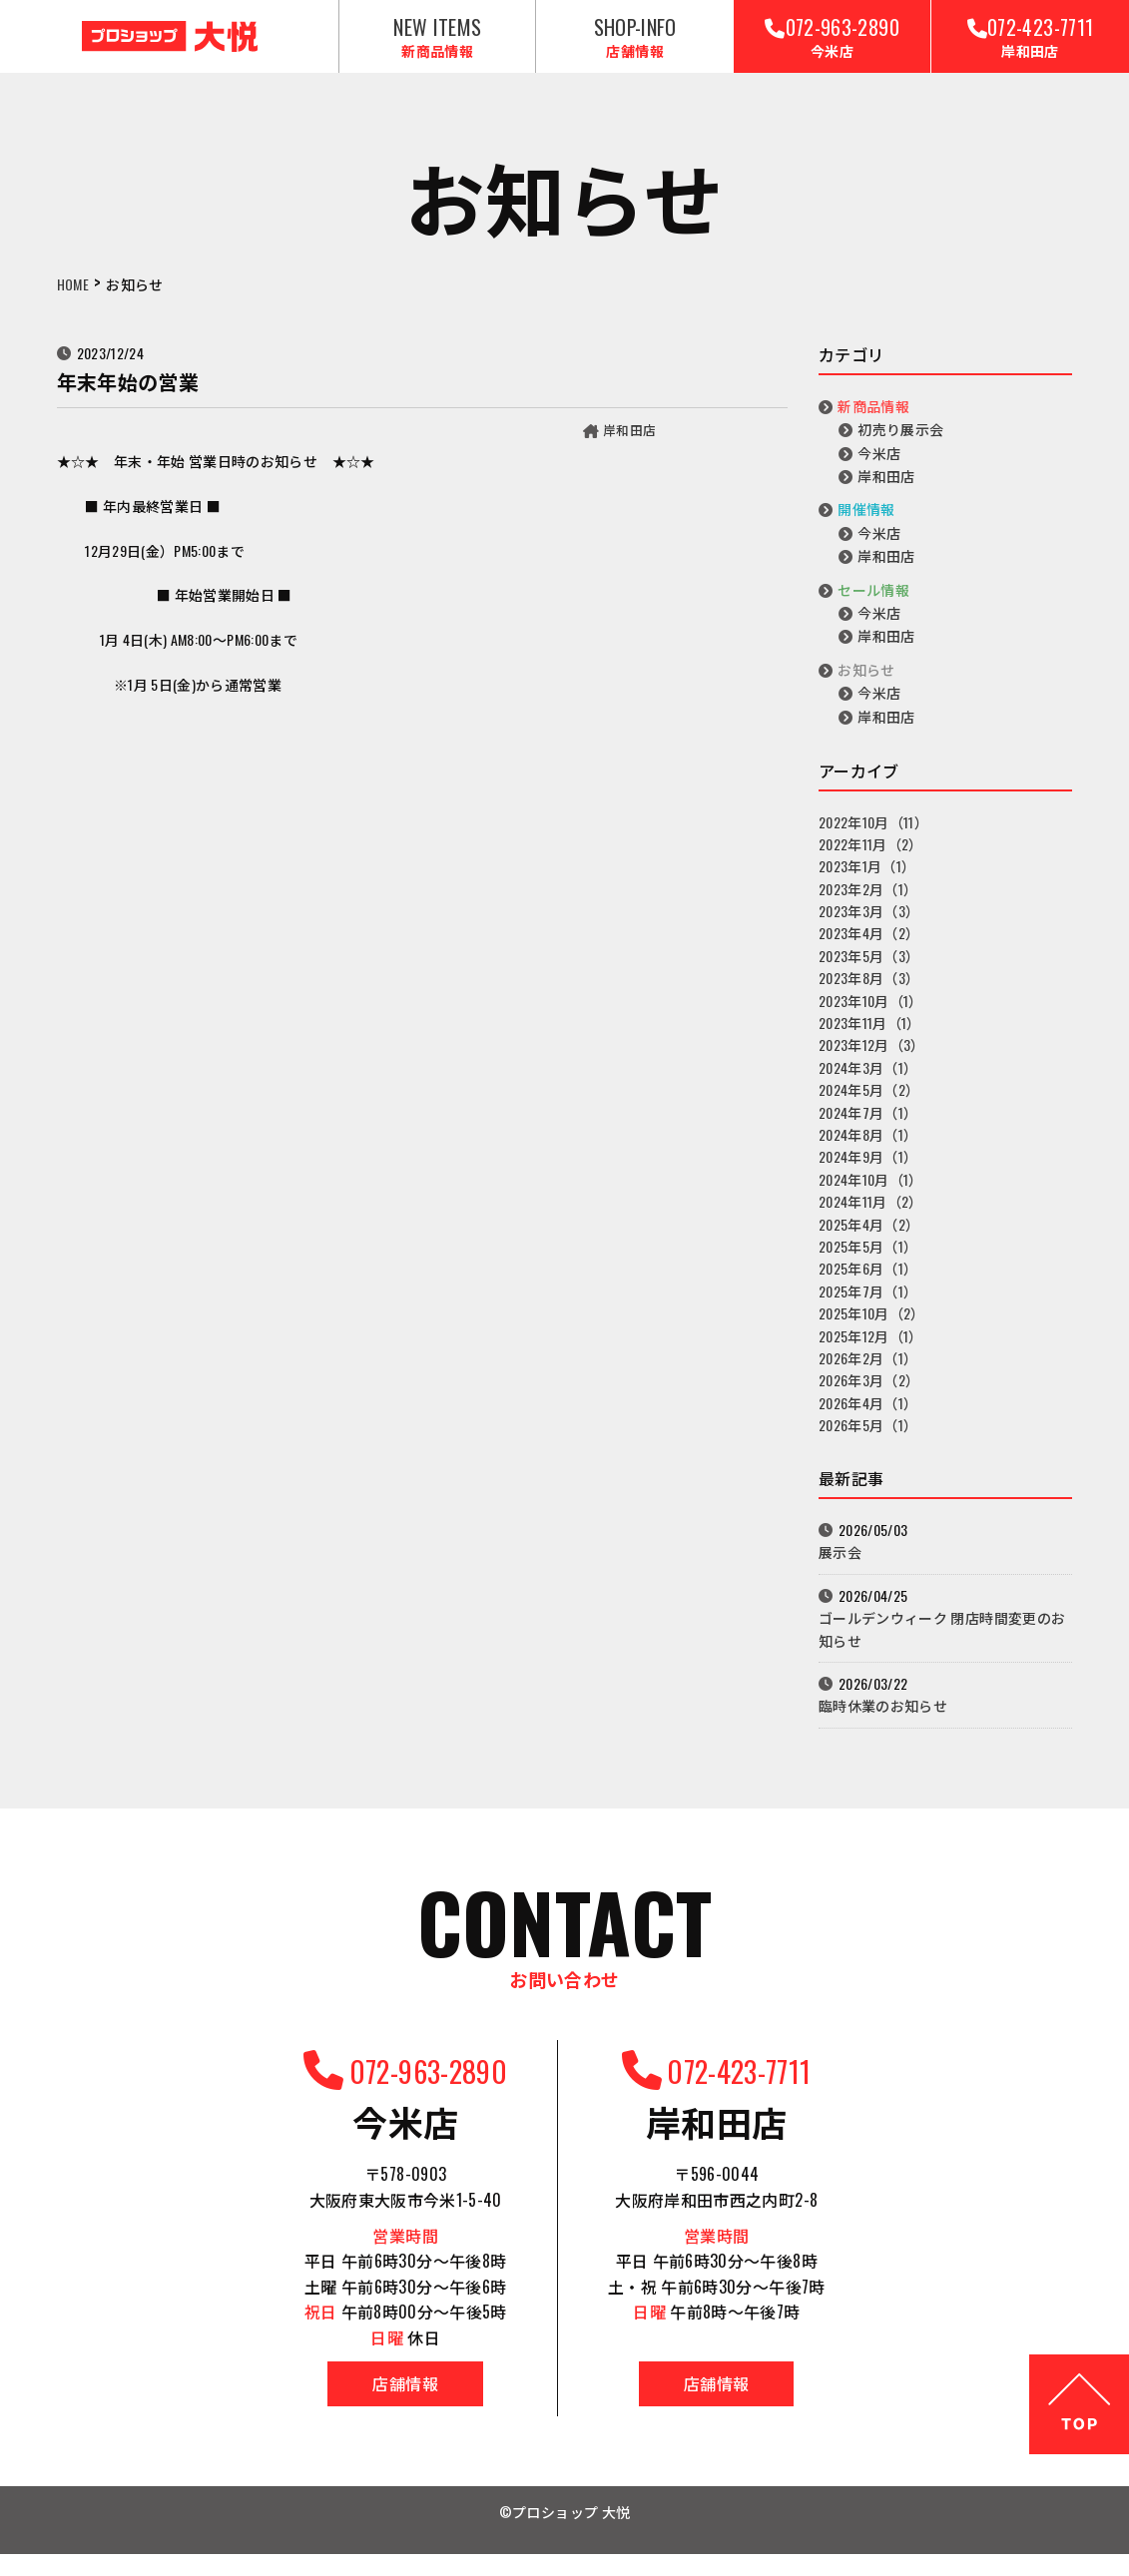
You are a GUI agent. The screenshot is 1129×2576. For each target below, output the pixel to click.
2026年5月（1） (868, 1438)
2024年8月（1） (868, 1148)
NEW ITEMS (437, 43)
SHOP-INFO (635, 43)
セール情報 (873, 603)
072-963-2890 (832, 43)
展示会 (840, 1566)
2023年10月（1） (871, 1014)
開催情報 (866, 523)
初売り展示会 (900, 442)
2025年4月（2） (869, 1238)
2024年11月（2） (871, 1215)
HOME (73, 298)
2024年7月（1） (868, 1126)
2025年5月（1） (868, 1260)
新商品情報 (873, 419)
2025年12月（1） (871, 1349)
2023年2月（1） (868, 902)
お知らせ (866, 683)
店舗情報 (367, 2405)
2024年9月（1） (868, 1171)
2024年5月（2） (869, 1103)
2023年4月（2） (869, 947)
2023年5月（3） (869, 969)
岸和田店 (627, 442)
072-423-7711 (1030, 43)
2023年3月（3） (869, 924)
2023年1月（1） (867, 879)
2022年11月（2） (871, 857)
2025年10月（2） (872, 1326)
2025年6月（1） (868, 1282)
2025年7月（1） (868, 1304)
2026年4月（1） (868, 1416)
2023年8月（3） (869, 991)
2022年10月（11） (873, 835)
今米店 (878, 466)
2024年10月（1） (871, 1193)
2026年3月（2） (869, 1393)
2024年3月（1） (868, 1081)
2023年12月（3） (872, 1059)
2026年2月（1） (868, 1371)
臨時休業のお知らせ (883, 1720)
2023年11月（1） (870, 1036)
